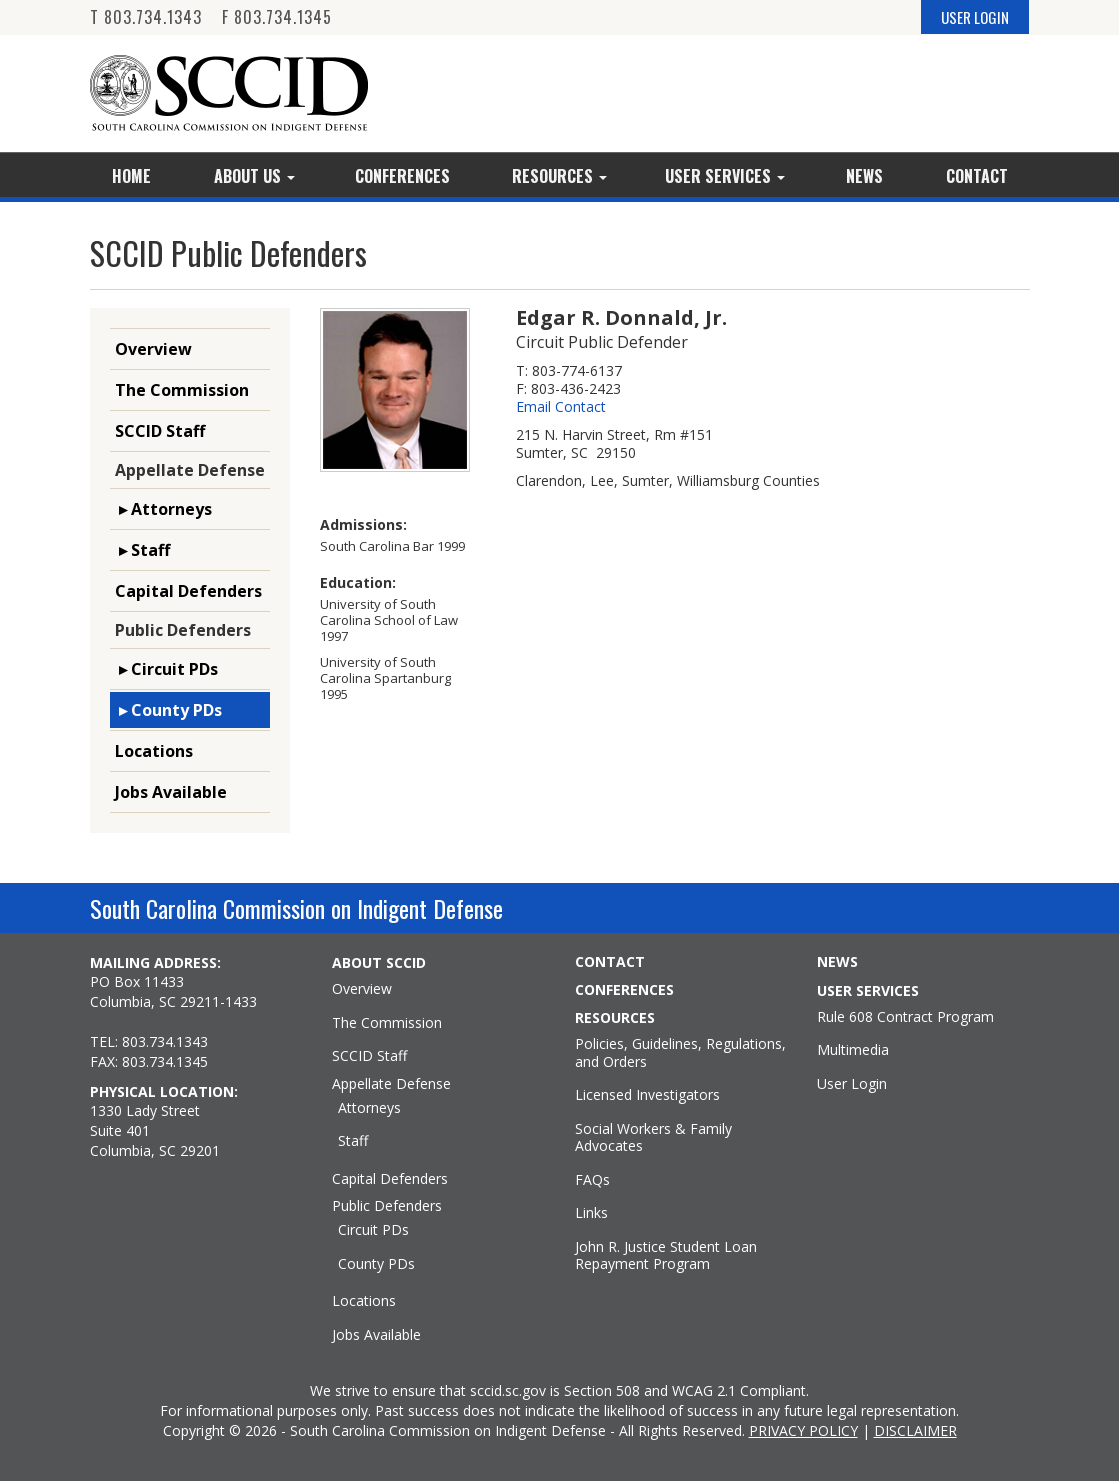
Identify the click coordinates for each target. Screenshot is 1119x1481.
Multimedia (853, 1050)
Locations (154, 751)
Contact (977, 176)
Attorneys (369, 1108)
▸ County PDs (168, 710)
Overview (153, 349)
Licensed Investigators (647, 1095)
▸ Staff (142, 550)
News (864, 176)
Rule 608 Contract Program (905, 1017)
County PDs (376, 1264)
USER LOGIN (975, 17)
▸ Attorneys (163, 509)
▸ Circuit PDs (166, 669)
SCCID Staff (160, 431)
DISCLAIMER (915, 1430)
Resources (559, 176)
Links (591, 1213)
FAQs (592, 1180)
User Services (725, 176)
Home (131, 176)
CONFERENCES (624, 990)
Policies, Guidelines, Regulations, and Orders (680, 1052)
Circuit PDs (373, 1230)
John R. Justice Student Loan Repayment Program (666, 1255)
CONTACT (610, 962)
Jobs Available (171, 792)
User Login (852, 1084)
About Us (254, 176)
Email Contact (561, 407)
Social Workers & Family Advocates (653, 1137)
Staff (353, 1141)
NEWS (837, 962)
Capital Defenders (188, 591)
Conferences (402, 176)
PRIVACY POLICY (803, 1430)
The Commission (182, 390)
